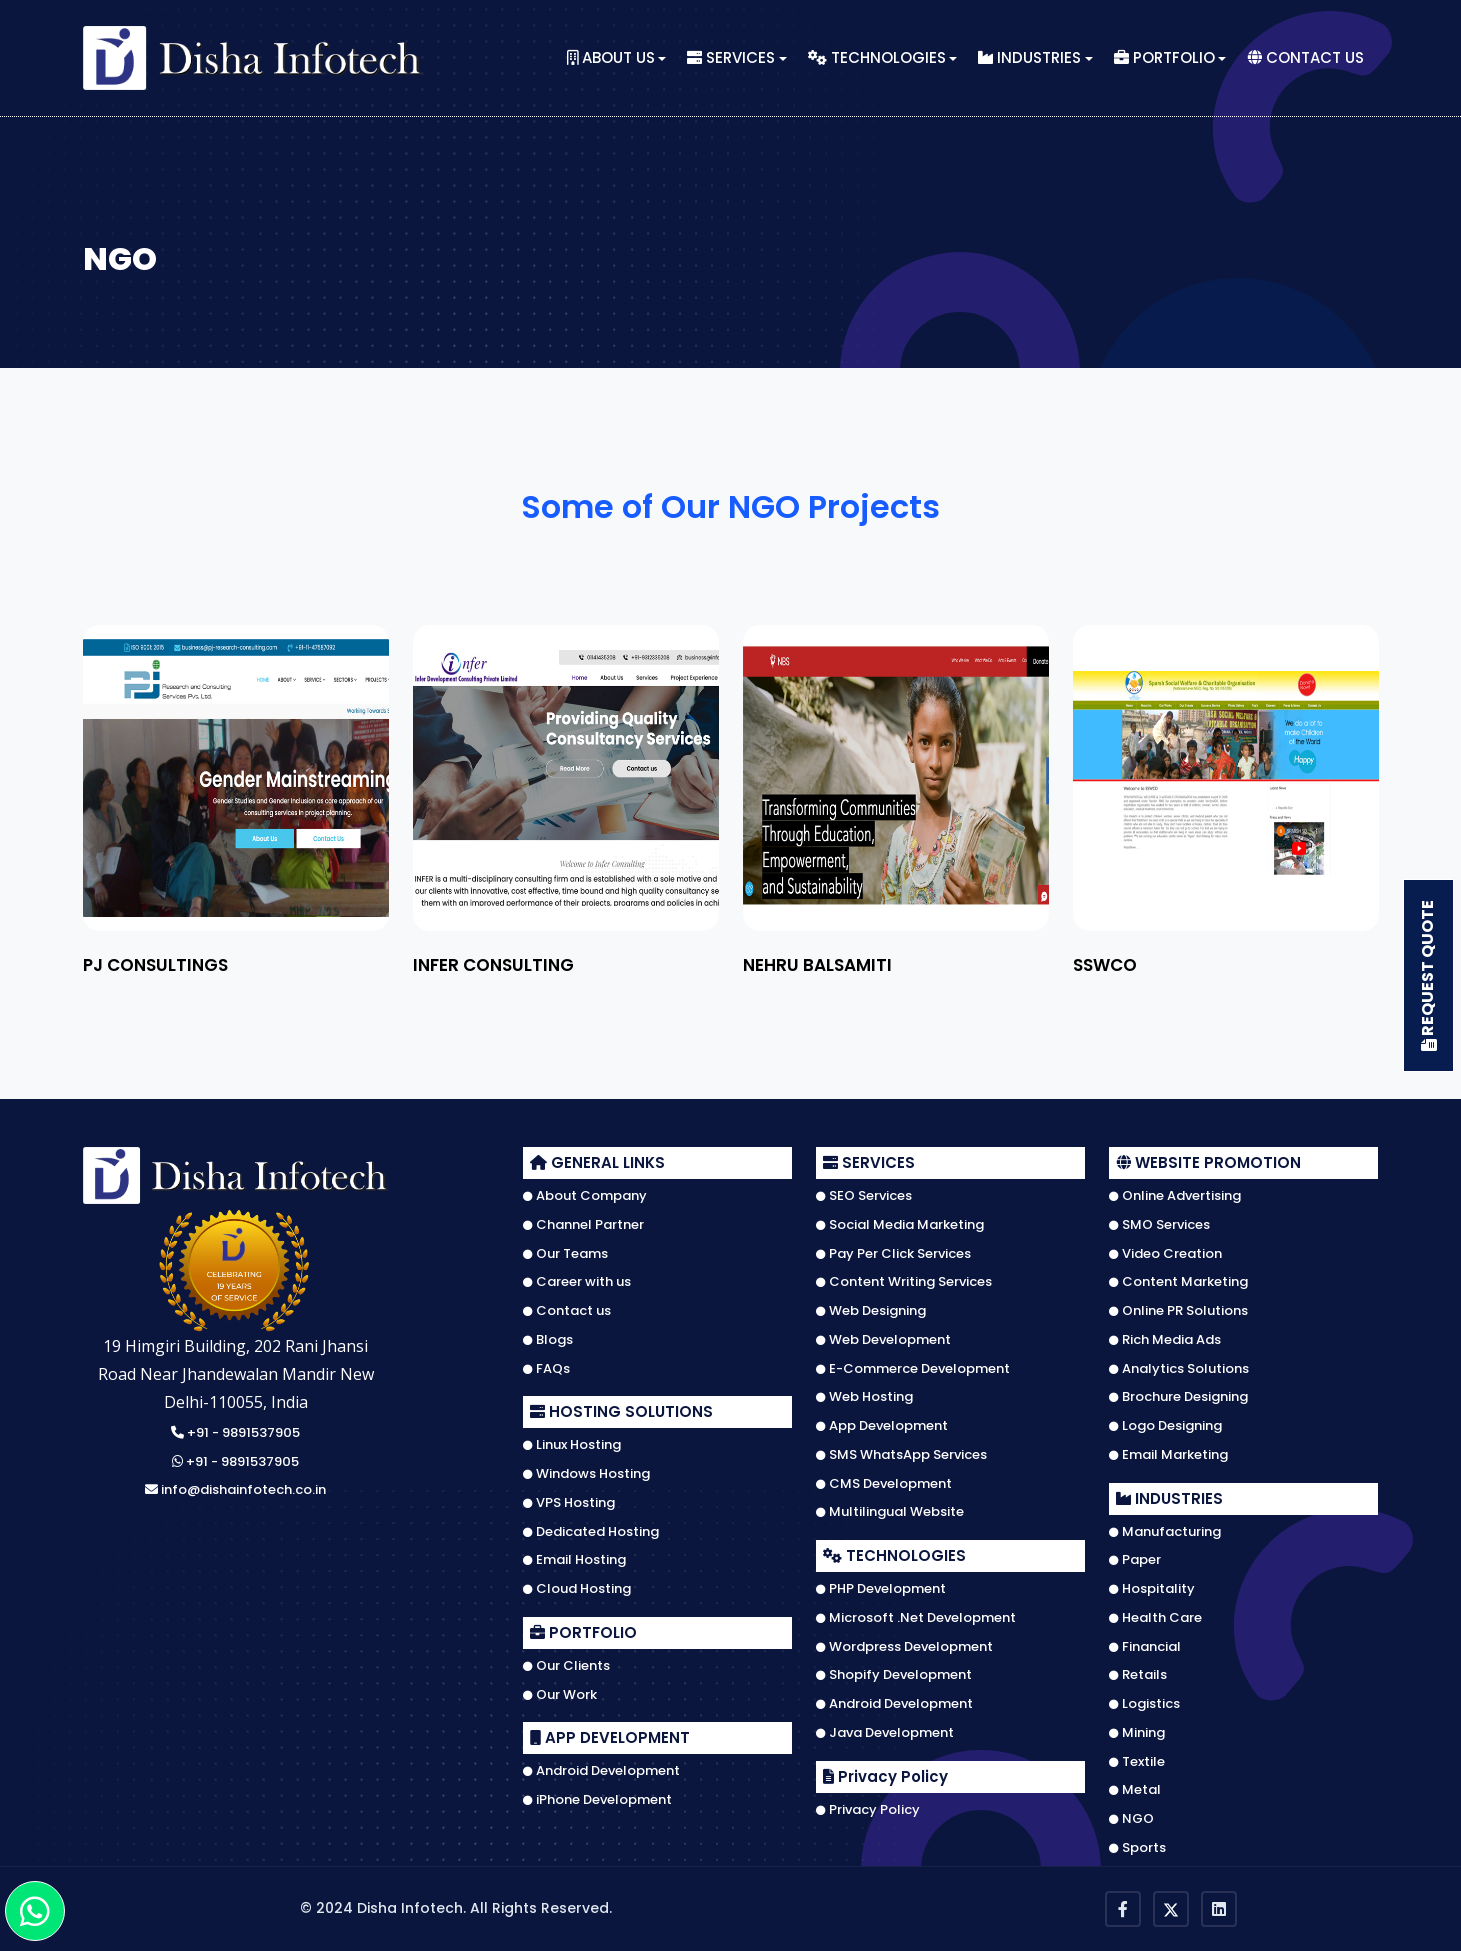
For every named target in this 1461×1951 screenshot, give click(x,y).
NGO (1131, 1819)
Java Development (885, 1733)
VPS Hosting (569, 1503)
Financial (1145, 1647)
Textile (1137, 1762)
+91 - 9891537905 (235, 1433)
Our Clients (566, 1666)
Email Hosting (574, 1560)
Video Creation (1165, 1254)
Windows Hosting (586, 1474)
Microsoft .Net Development (916, 1618)
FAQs (546, 1369)
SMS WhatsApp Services (901, 1455)
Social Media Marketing (900, 1225)
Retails (1138, 1675)
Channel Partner (583, 1225)
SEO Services (864, 1196)
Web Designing (871, 1311)
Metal (1135, 1790)
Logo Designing (1165, 1426)
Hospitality (1152, 1589)
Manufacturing (1165, 1532)
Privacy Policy (868, 1810)
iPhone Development (597, 1800)
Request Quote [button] (1429, 975)
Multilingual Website (890, 1512)
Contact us (567, 1311)
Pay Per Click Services (893, 1254)
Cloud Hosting (577, 1589)
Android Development (601, 1771)
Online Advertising (1175, 1196)
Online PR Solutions (1178, 1311)
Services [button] (731, 58)
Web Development (883, 1340)
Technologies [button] (877, 58)
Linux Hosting (572, 1445)
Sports (1137, 1848)
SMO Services (1159, 1225)
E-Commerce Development (913, 1369)
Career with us (577, 1282)
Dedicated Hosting (591, 1532)
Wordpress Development (904, 1647)
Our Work (560, 1695)
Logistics (1144, 1704)
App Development (882, 1426)
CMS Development (884, 1484)
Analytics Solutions (1179, 1369)
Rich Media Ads (1165, 1340)
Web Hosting (864, 1397)
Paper (1135, 1560)
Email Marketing (1168, 1455)
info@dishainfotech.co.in (235, 1490)
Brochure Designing (1178, 1397)
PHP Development (881, 1589)
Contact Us (1305, 58)
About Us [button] (611, 58)
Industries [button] (1029, 58)
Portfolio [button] (1164, 58)
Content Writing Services (904, 1282)
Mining (1137, 1733)
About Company (585, 1196)
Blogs (548, 1340)
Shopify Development (894, 1675)
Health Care (1155, 1618)
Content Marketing (1178, 1282)
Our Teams (565, 1254)
